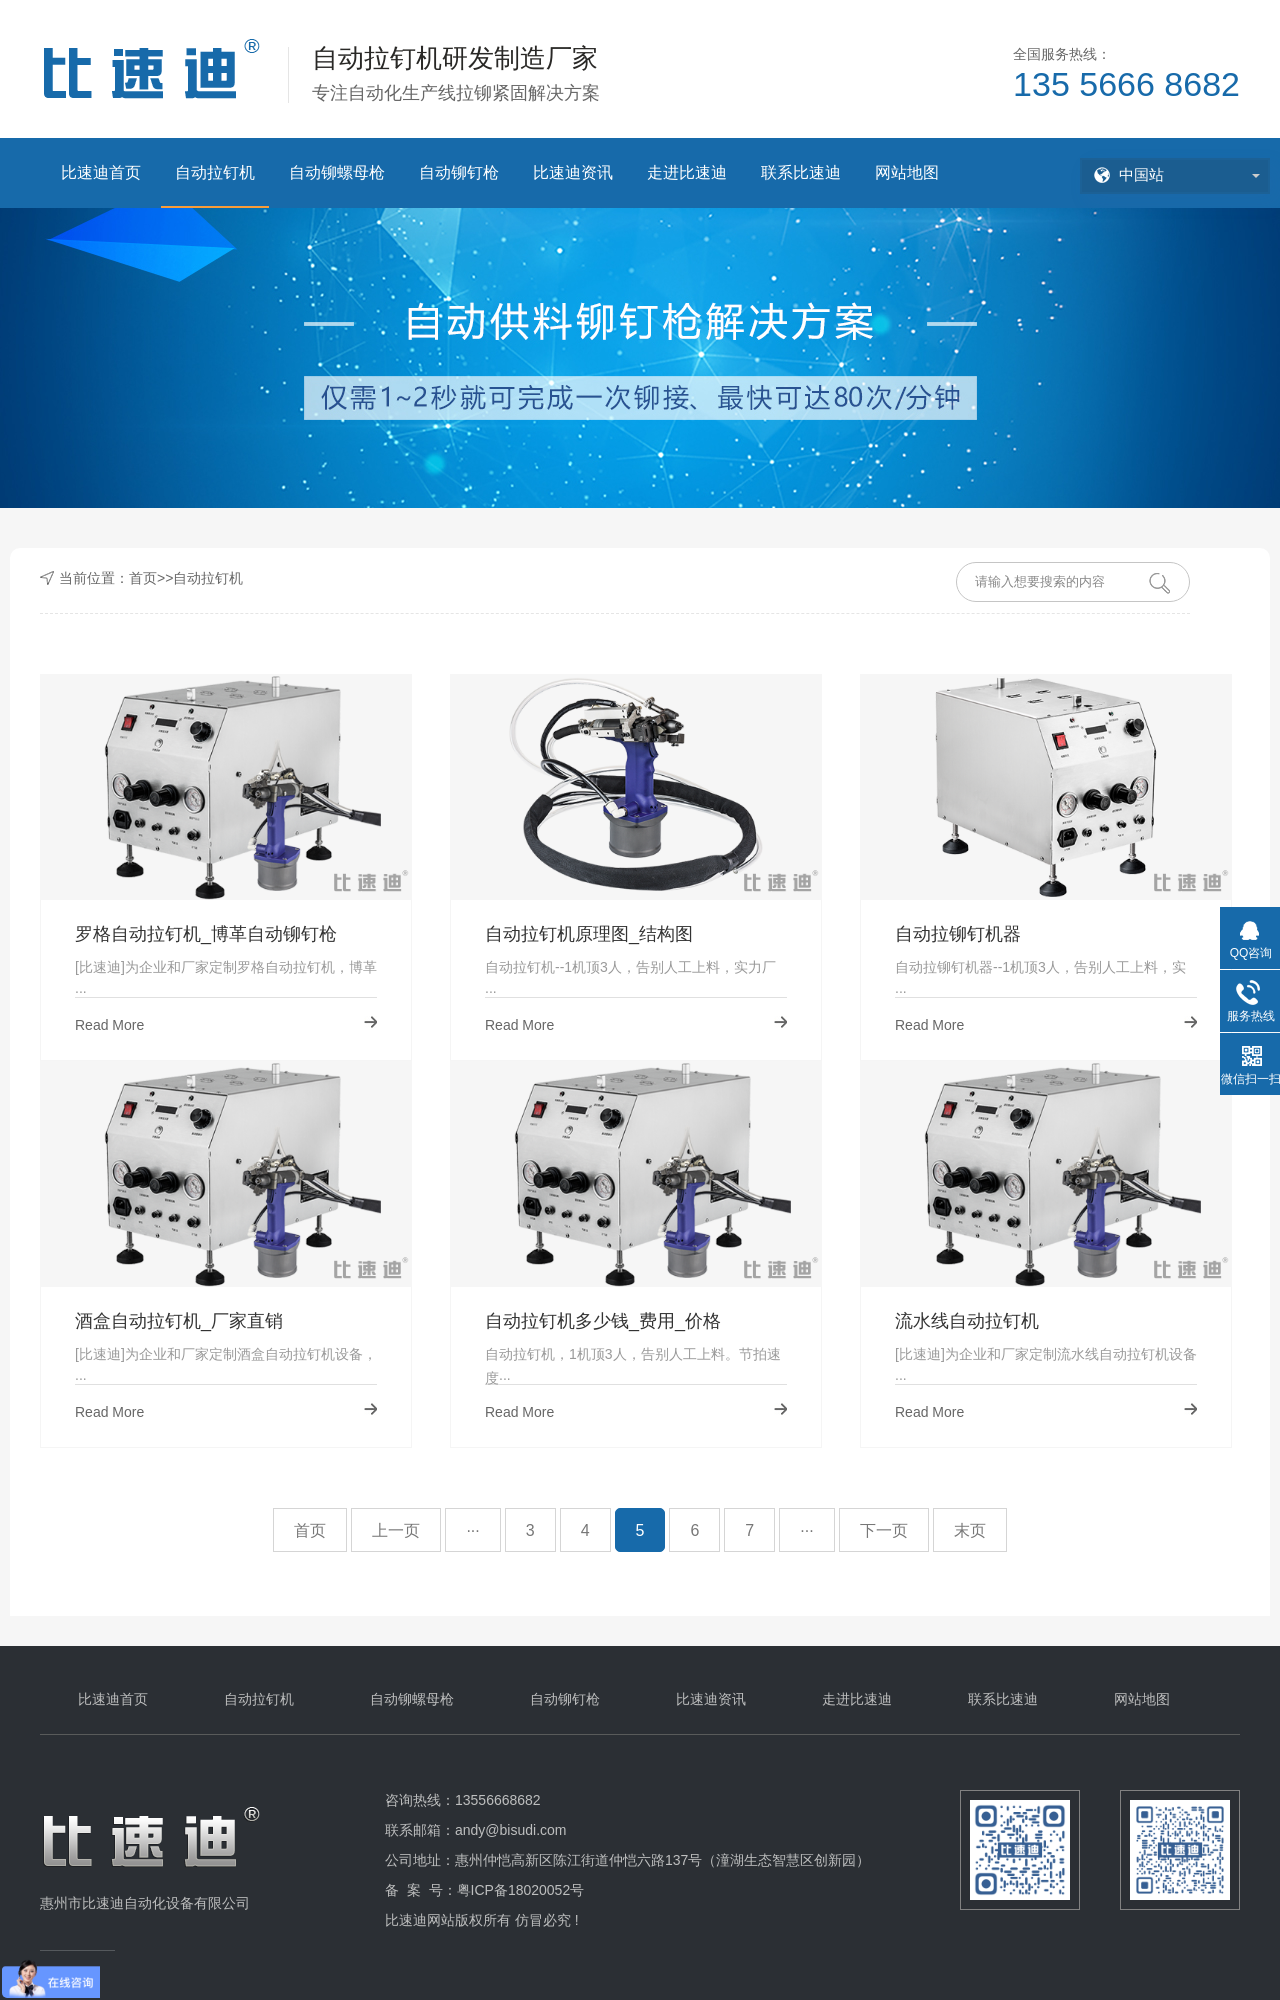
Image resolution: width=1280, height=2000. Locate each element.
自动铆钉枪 (459, 172)
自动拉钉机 (215, 172)
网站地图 (907, 172)
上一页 (396, 1530)
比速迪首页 (101, 172)
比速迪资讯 (573, 172)
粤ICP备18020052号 (521, 1890)
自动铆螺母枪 (337, 172)
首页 (143, 578)
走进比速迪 (687, 172)
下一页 (884, 1530)
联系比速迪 (801, 172)
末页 (970, 1530)
